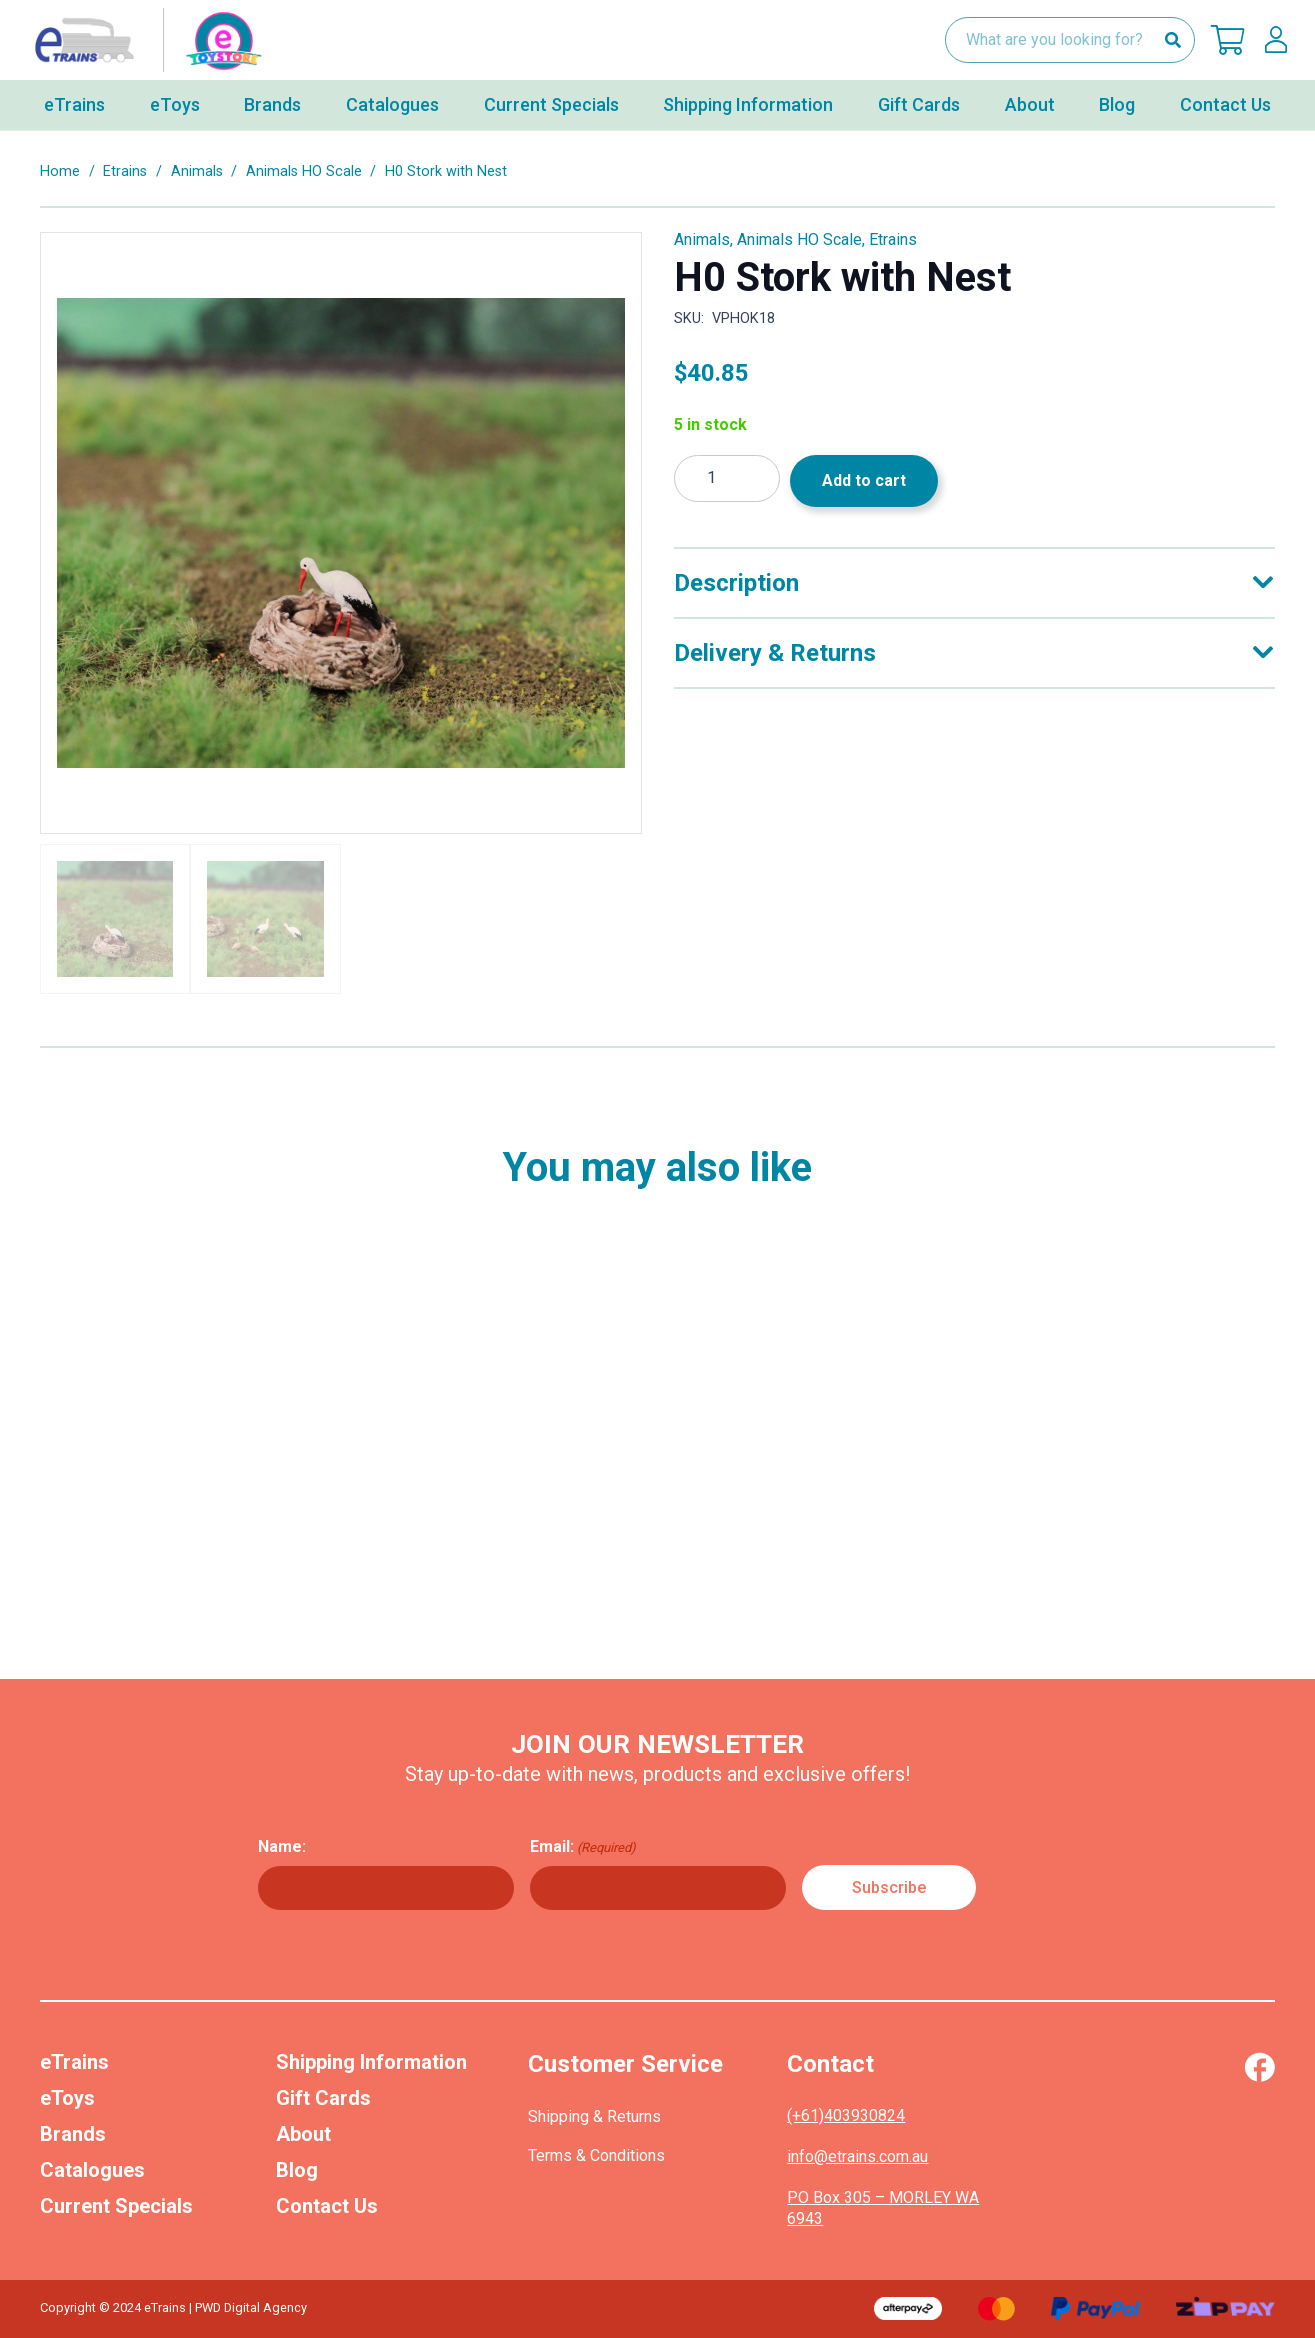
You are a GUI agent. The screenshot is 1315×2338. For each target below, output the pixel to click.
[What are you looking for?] (1070, 40)
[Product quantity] (727, 478)
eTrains (74, 2062)
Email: (583, 1847)
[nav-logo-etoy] (144, 40)
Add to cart (864, 480)
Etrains (125, 171)
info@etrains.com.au (857, 2156)
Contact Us (327, 2206)
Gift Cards (323, 2098)
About (303, 2134)
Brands (73, 2134)
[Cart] (1228, 40)
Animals (197, 171)
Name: (282, 1846)
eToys (67, 2098)
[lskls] (1276, 40)
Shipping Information (371, 2062)
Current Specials (116, 2206)
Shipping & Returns (594, 2116)
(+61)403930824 (846, 2115)
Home (60, 171)
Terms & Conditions (596, 2155)
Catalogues (92, 2170)
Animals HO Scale (304, 171)
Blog (297, 2170)
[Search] (1172, 40)
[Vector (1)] (1259, 2067)
